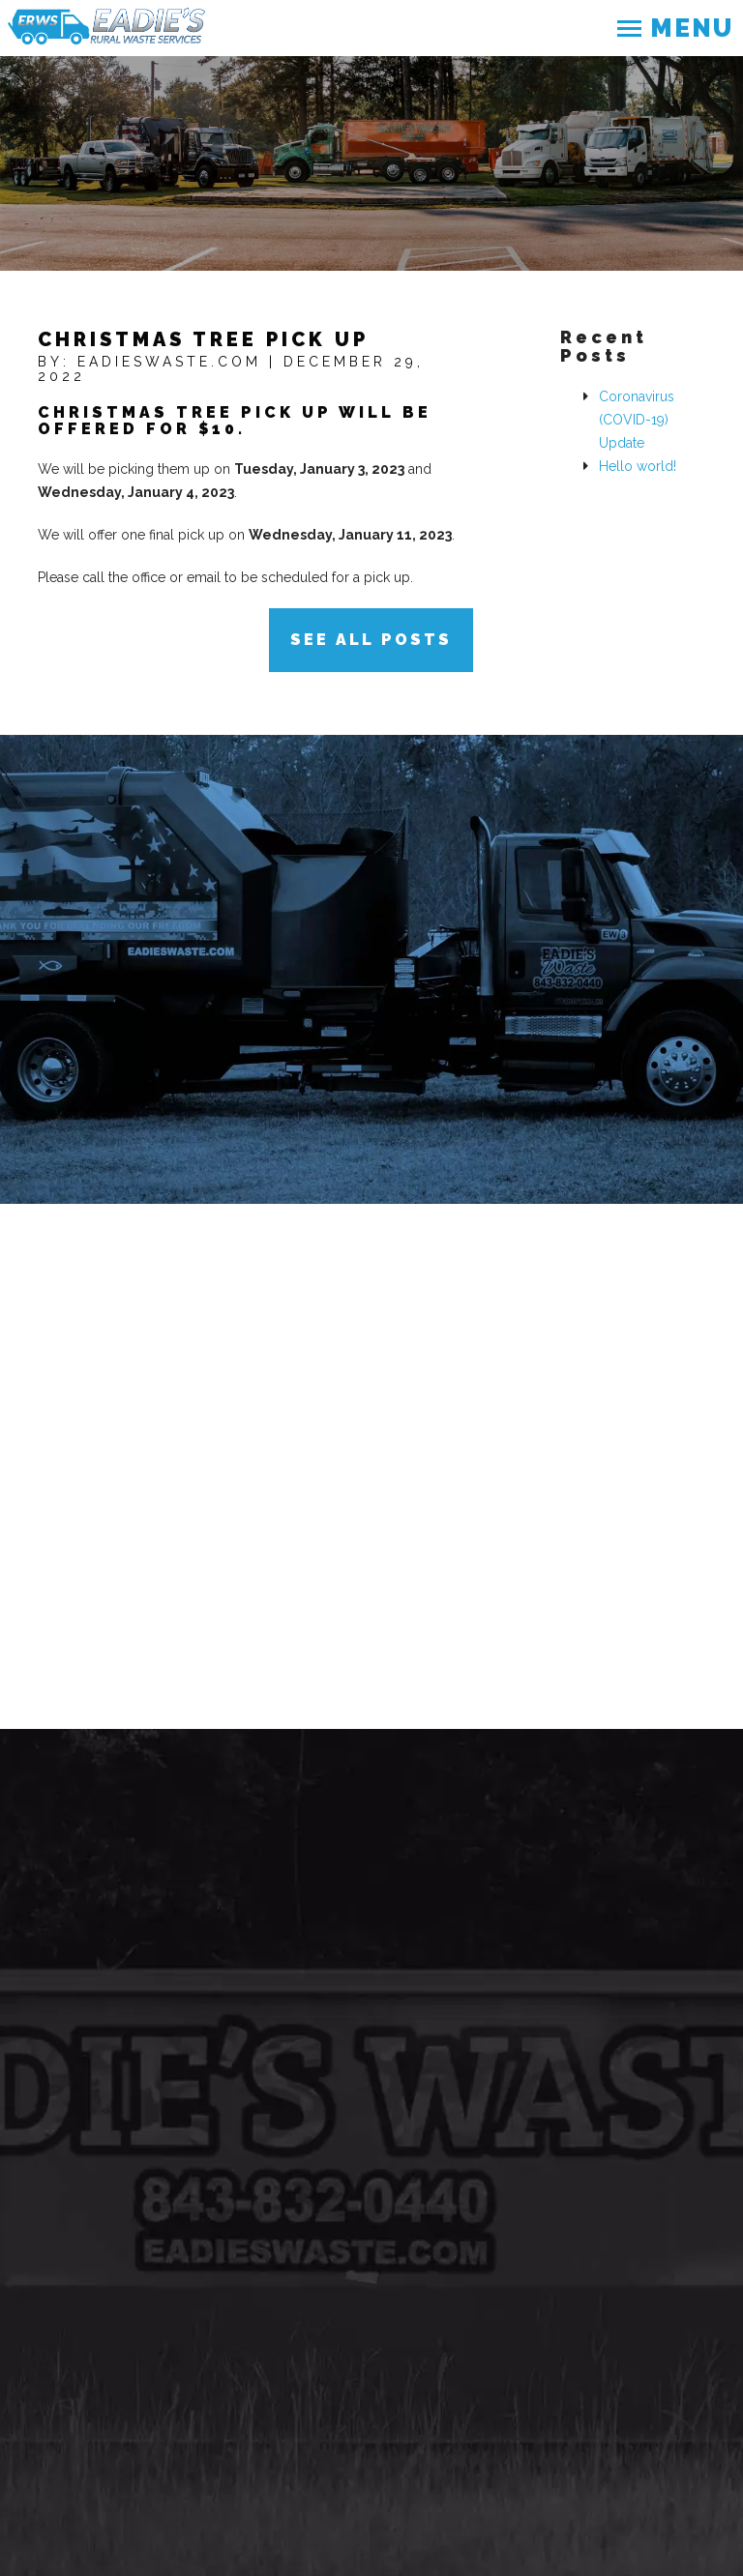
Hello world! (637, 466)
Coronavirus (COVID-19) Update (636, 420)
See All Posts (371, 639)
